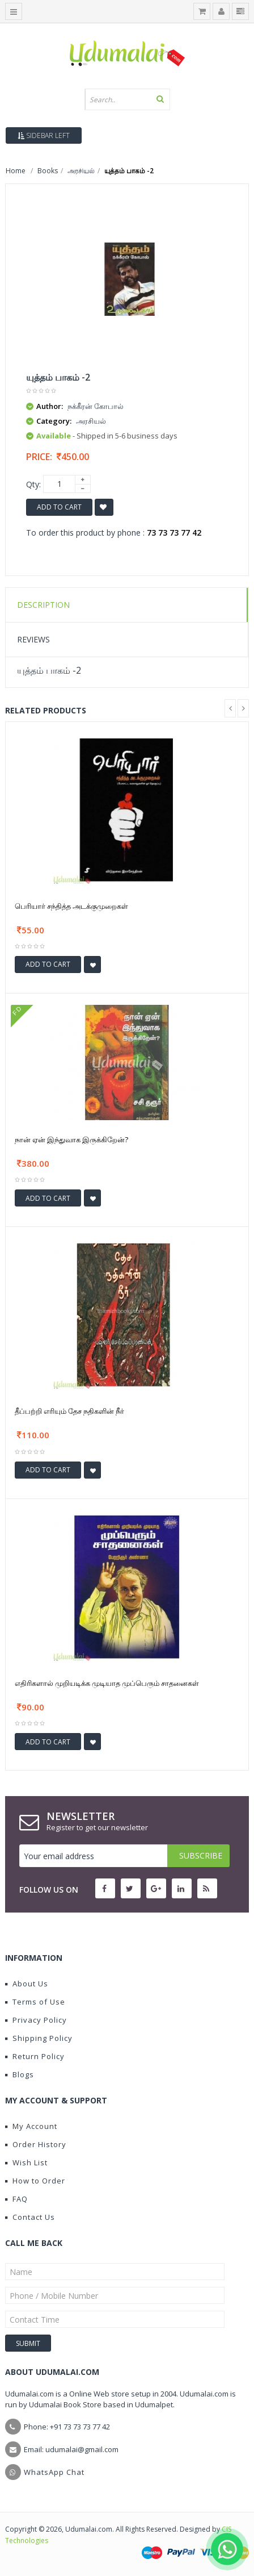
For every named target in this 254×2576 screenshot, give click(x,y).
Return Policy (35, 2056)
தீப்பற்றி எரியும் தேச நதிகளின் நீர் (69, 1411)
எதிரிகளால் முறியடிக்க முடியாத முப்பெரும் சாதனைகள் (107, 1683)
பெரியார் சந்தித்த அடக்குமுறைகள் (71, 906)
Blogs (19, 2074)
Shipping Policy (39, 2038)
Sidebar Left (44, 135)
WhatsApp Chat (54, 2472)
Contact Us (30, 2217)
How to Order (35, 2181)
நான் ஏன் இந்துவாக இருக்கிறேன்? (71, 1139)
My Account (31, 2126)
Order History (35, 2144)
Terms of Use (35, 2002)
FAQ (16, 2199)
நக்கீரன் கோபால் (95, 406)
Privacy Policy (36, 2020)
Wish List (26, 2162)
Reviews (33, 639)
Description (43, 604)
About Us (26, 1983)
